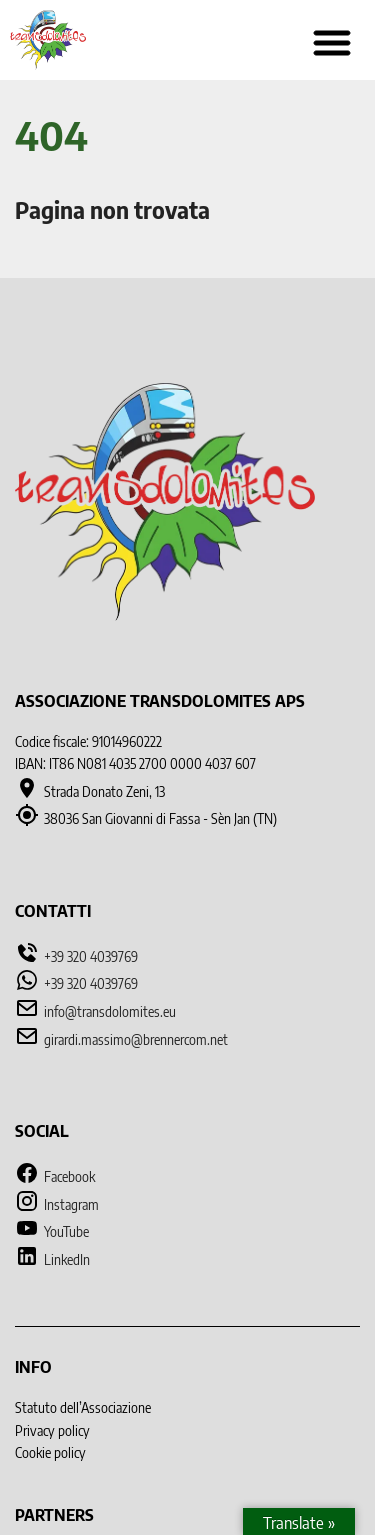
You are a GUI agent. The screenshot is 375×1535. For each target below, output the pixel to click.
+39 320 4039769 (91, 956)
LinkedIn (52, 1259)
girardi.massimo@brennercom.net (136, 1039)
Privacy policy (52, 1430)
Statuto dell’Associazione (83, 1407)
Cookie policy (50, 1452)
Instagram (57, 1204)
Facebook (55, 1176)
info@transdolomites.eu (110, 1011)
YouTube (52, 1231)
